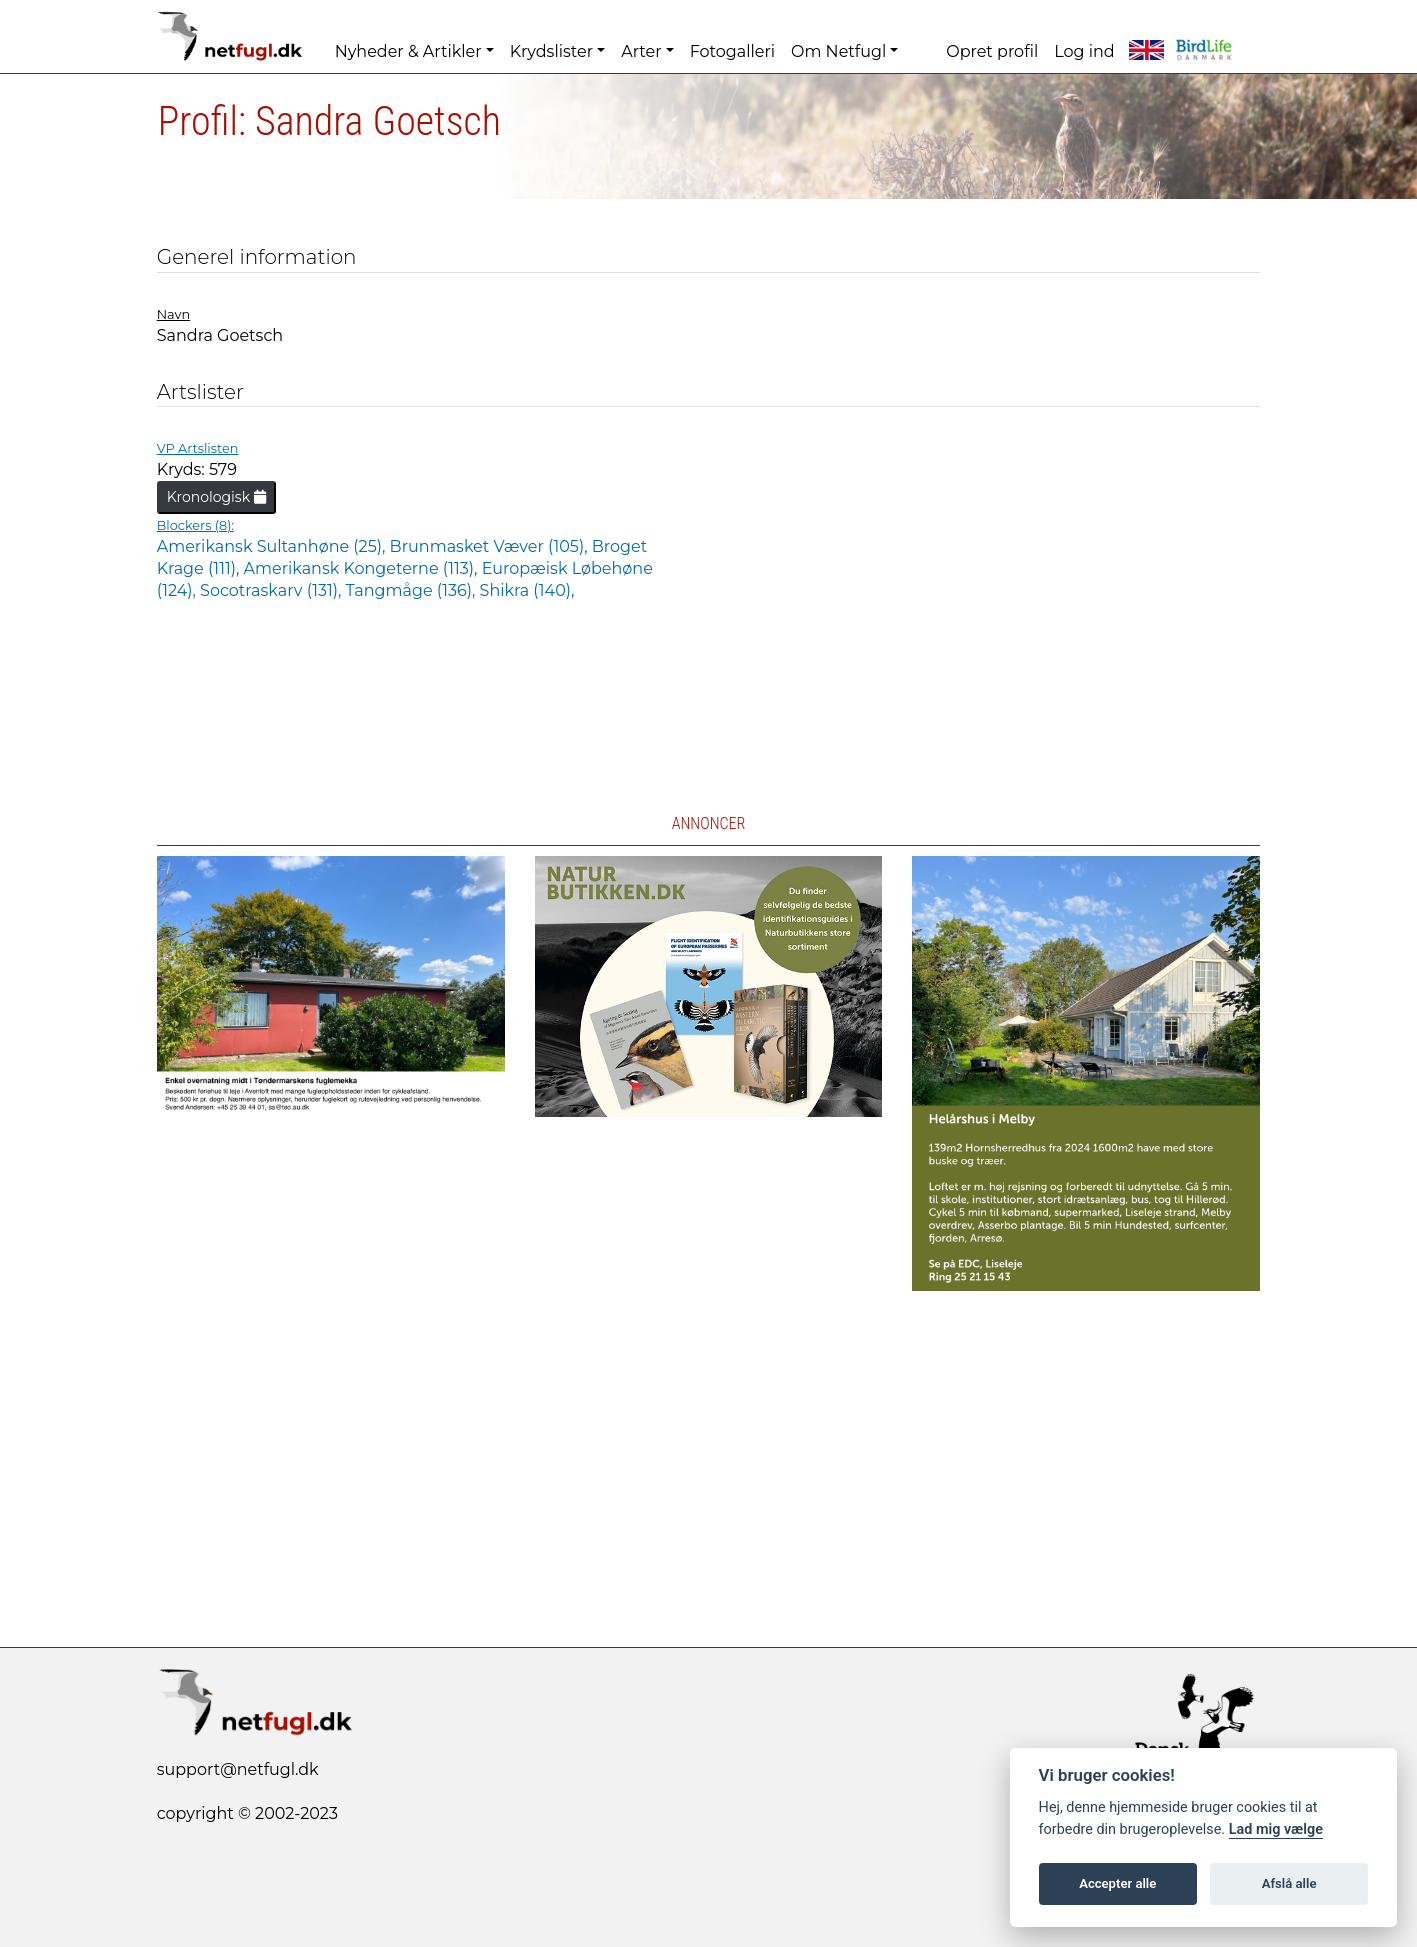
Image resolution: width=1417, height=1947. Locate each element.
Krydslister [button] (551, 51)
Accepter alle (1117, 1883)
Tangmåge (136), (413, 590)
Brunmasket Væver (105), (491, 546)
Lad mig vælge (1276, 1829)
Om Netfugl (838, 51)
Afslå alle (1289, 1883)
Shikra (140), (527, 590)
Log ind (1084, 51)
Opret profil (992, 51)
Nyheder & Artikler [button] (408, 51)
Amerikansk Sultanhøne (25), (273, 546)
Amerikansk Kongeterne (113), (363, 568)
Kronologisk (216, 497)
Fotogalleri (732, 51)
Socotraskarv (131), (273, 590)
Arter (641, 51)
